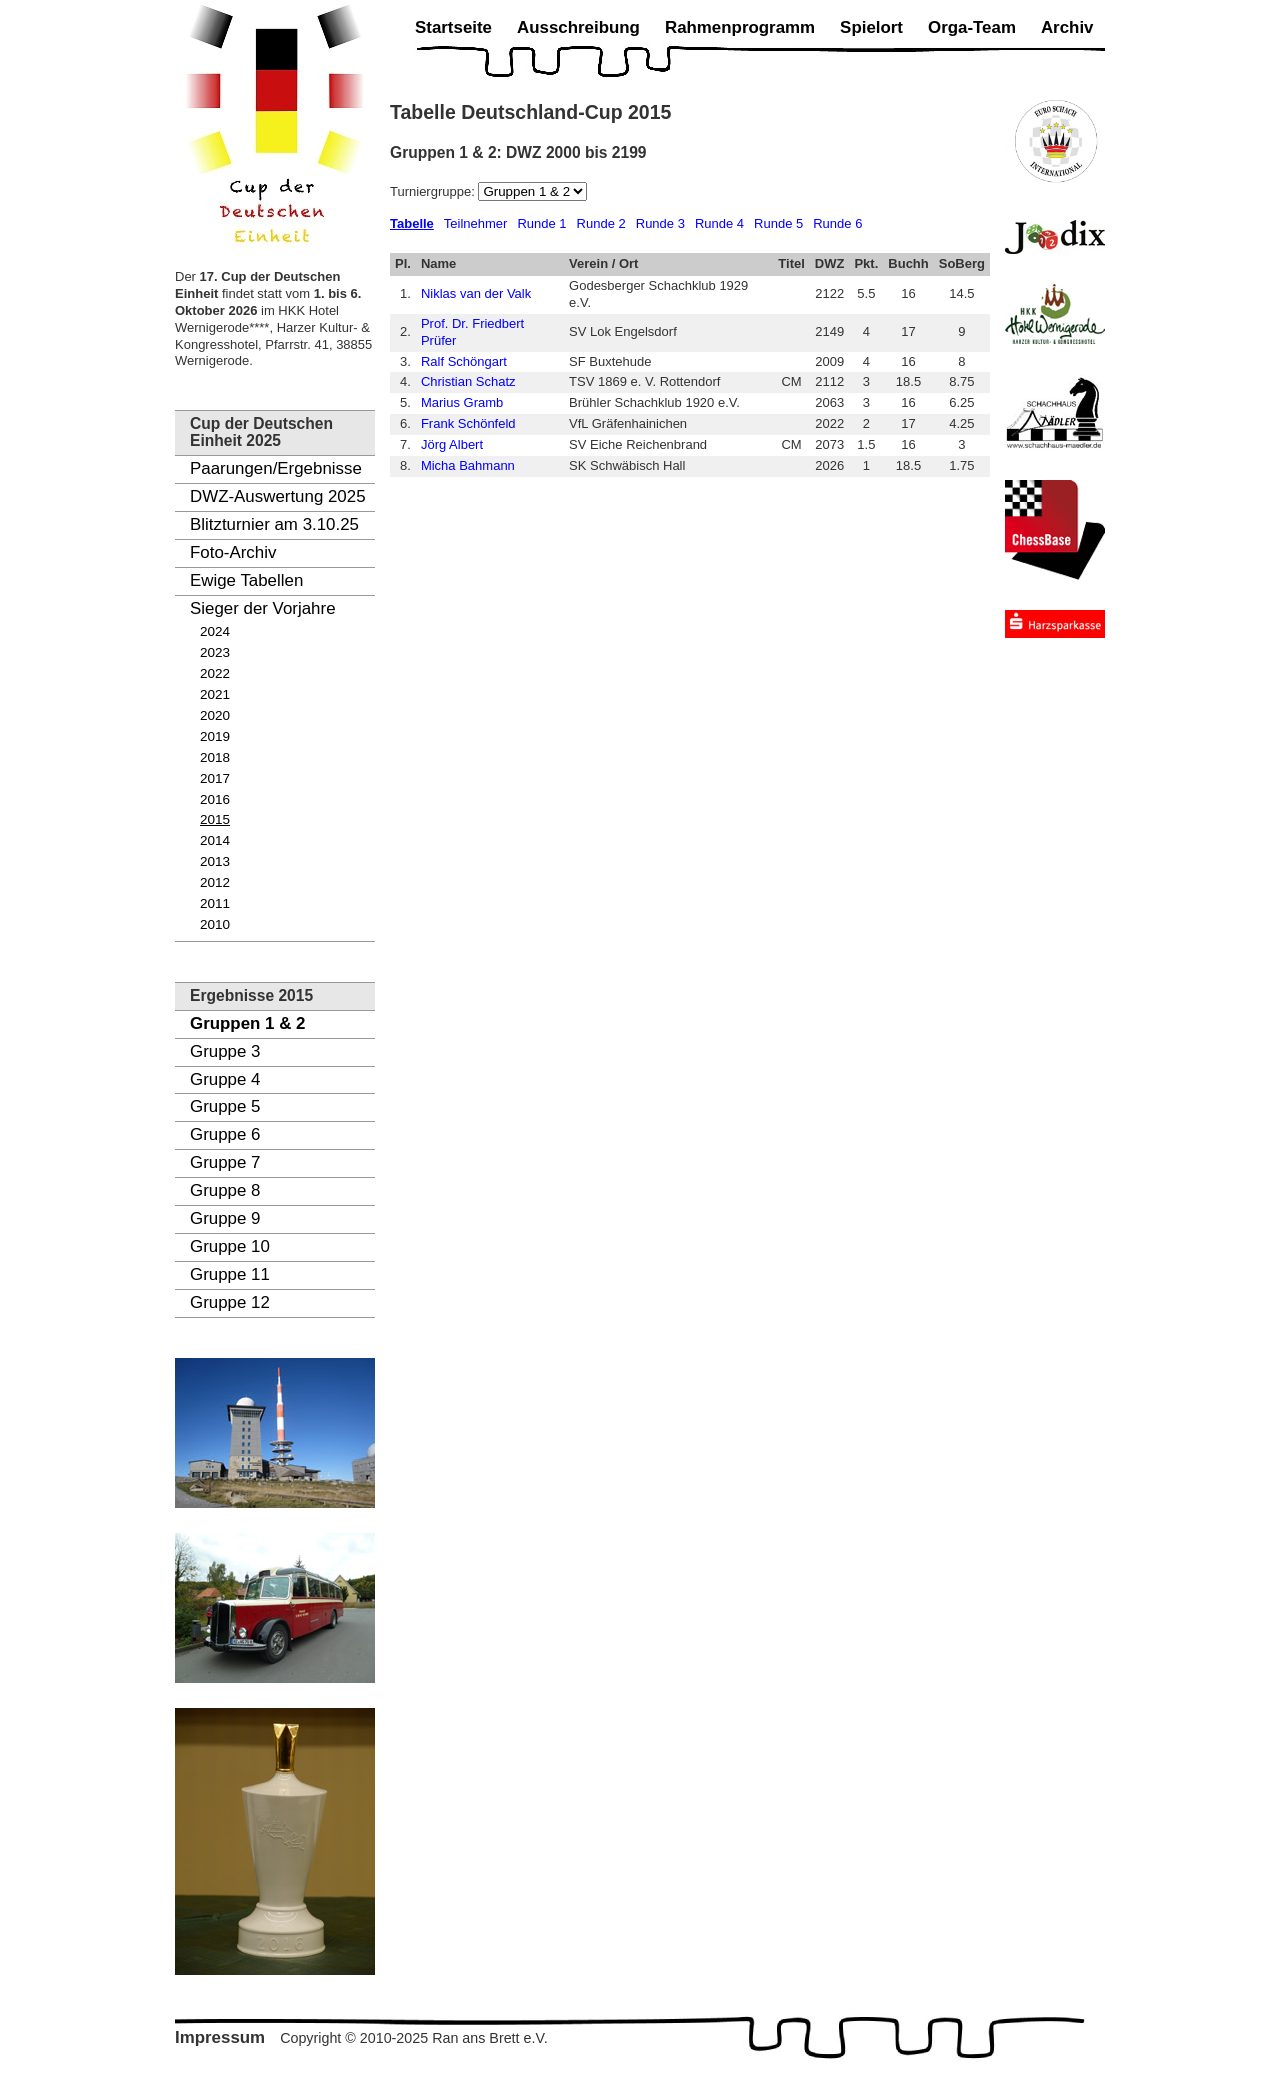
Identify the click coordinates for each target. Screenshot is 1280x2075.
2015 (215, 819)
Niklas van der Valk (476, 293)
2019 (215, 736)
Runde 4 (719, 223)
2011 (215, 903)
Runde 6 (837, 223)
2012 (215, 882)
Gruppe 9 (225, 1218)
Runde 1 (541, 223)
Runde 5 (778, 223)
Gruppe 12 (230, 1302)
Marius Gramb (462, 402)
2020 (215, 715)
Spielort (871, 27)
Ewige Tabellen (246, 580)
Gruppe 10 (230, 1246)
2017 (215, 778)
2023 (215, 652)
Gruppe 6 (225, 1134)
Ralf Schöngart (464, 361)
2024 (215, 631)
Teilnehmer (476, 223)
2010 (215, 924)
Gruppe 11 (230, 1274)
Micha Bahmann (468, 465)
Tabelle (412, 223)
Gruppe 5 (225, 1106)
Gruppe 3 (225, 1051)
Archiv (1067, 27)
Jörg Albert (452, 444)
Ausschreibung (578, 27)
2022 (215, 673)
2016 (215, 799)
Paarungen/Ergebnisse (276, 468)
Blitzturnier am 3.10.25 (274, 524)
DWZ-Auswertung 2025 (278, 496)
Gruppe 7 (225, 1162)
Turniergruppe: (434, 191)
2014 (215, 840)
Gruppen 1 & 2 (247, 1023)
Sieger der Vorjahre (263, 608)
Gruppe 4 (225, 1079)
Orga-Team (972, 27)
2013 (215, 861)
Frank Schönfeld (468, 423)
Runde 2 (601, 223)
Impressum (220, 2037)
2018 (215, 757)
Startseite (453, 27)
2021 (215, 694)
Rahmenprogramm (740, 27)
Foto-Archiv (233, 552)
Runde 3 (660, 223)
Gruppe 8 (225, 1190)
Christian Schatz (468, 381)
